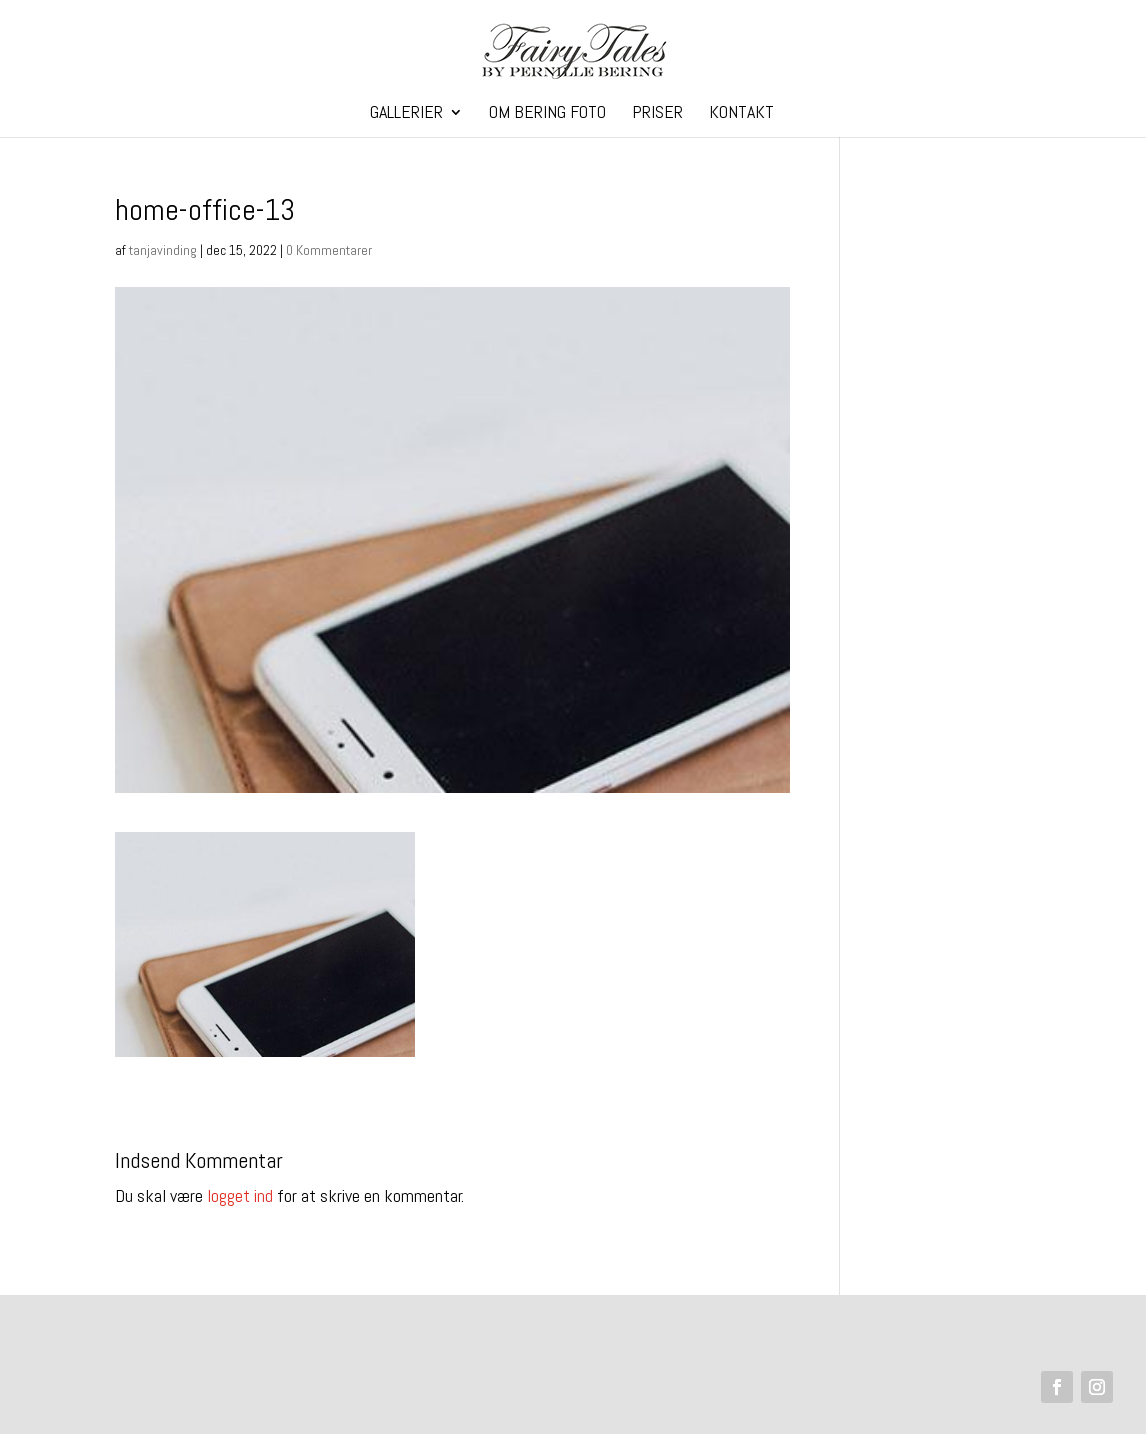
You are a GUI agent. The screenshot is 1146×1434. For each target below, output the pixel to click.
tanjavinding (163, 250)
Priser (657, 114)
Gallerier (406, 114)
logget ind (240, 1195)
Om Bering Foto (547, 114)
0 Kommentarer (329, 250)
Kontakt (741, 114)
